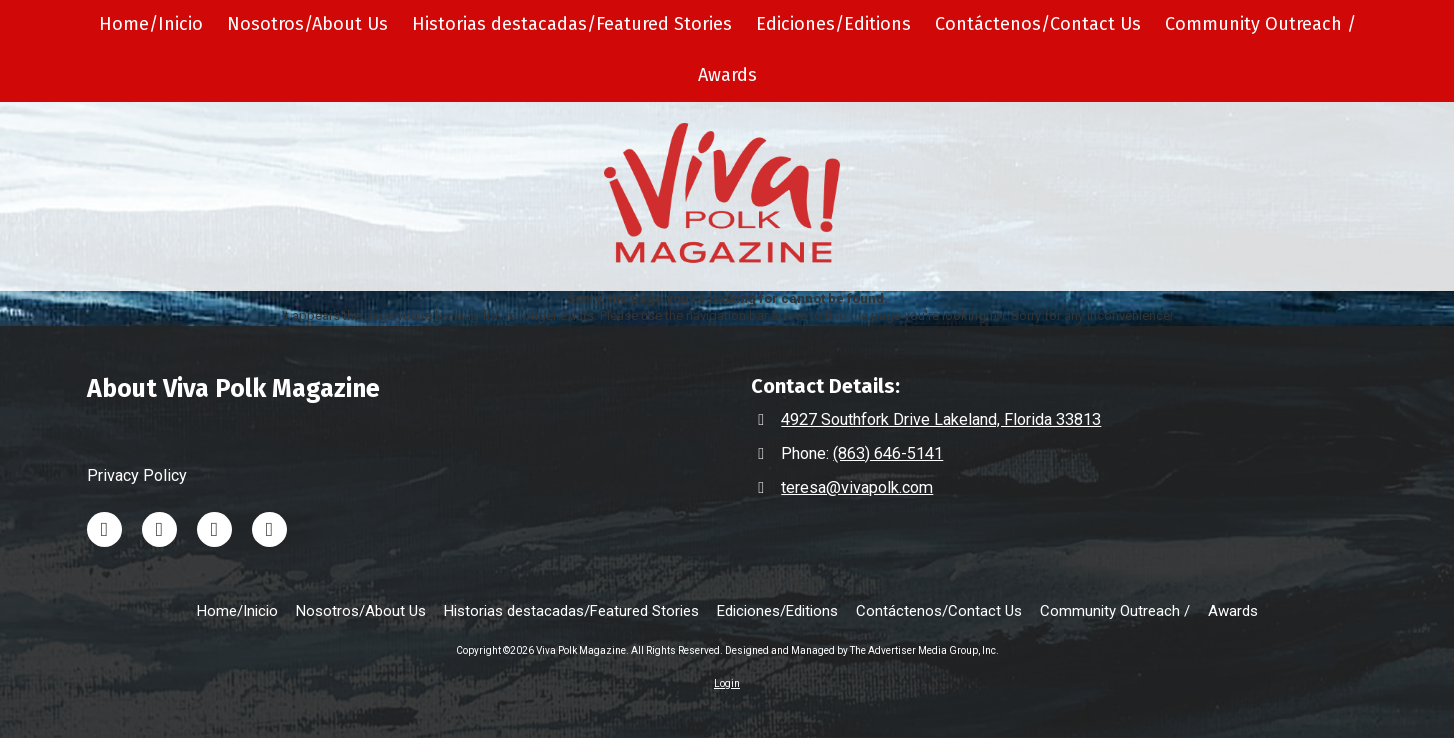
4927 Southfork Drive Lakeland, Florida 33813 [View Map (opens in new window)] (941, 419)
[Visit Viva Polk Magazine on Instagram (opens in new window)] (214, 529)
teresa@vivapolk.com (857, 487)
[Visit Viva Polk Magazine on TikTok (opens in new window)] (159, 529)
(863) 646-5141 (888, 453)
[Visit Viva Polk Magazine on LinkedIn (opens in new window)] (104, 529)
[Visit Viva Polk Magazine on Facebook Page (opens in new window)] (269, 529)
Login (727, 683)
